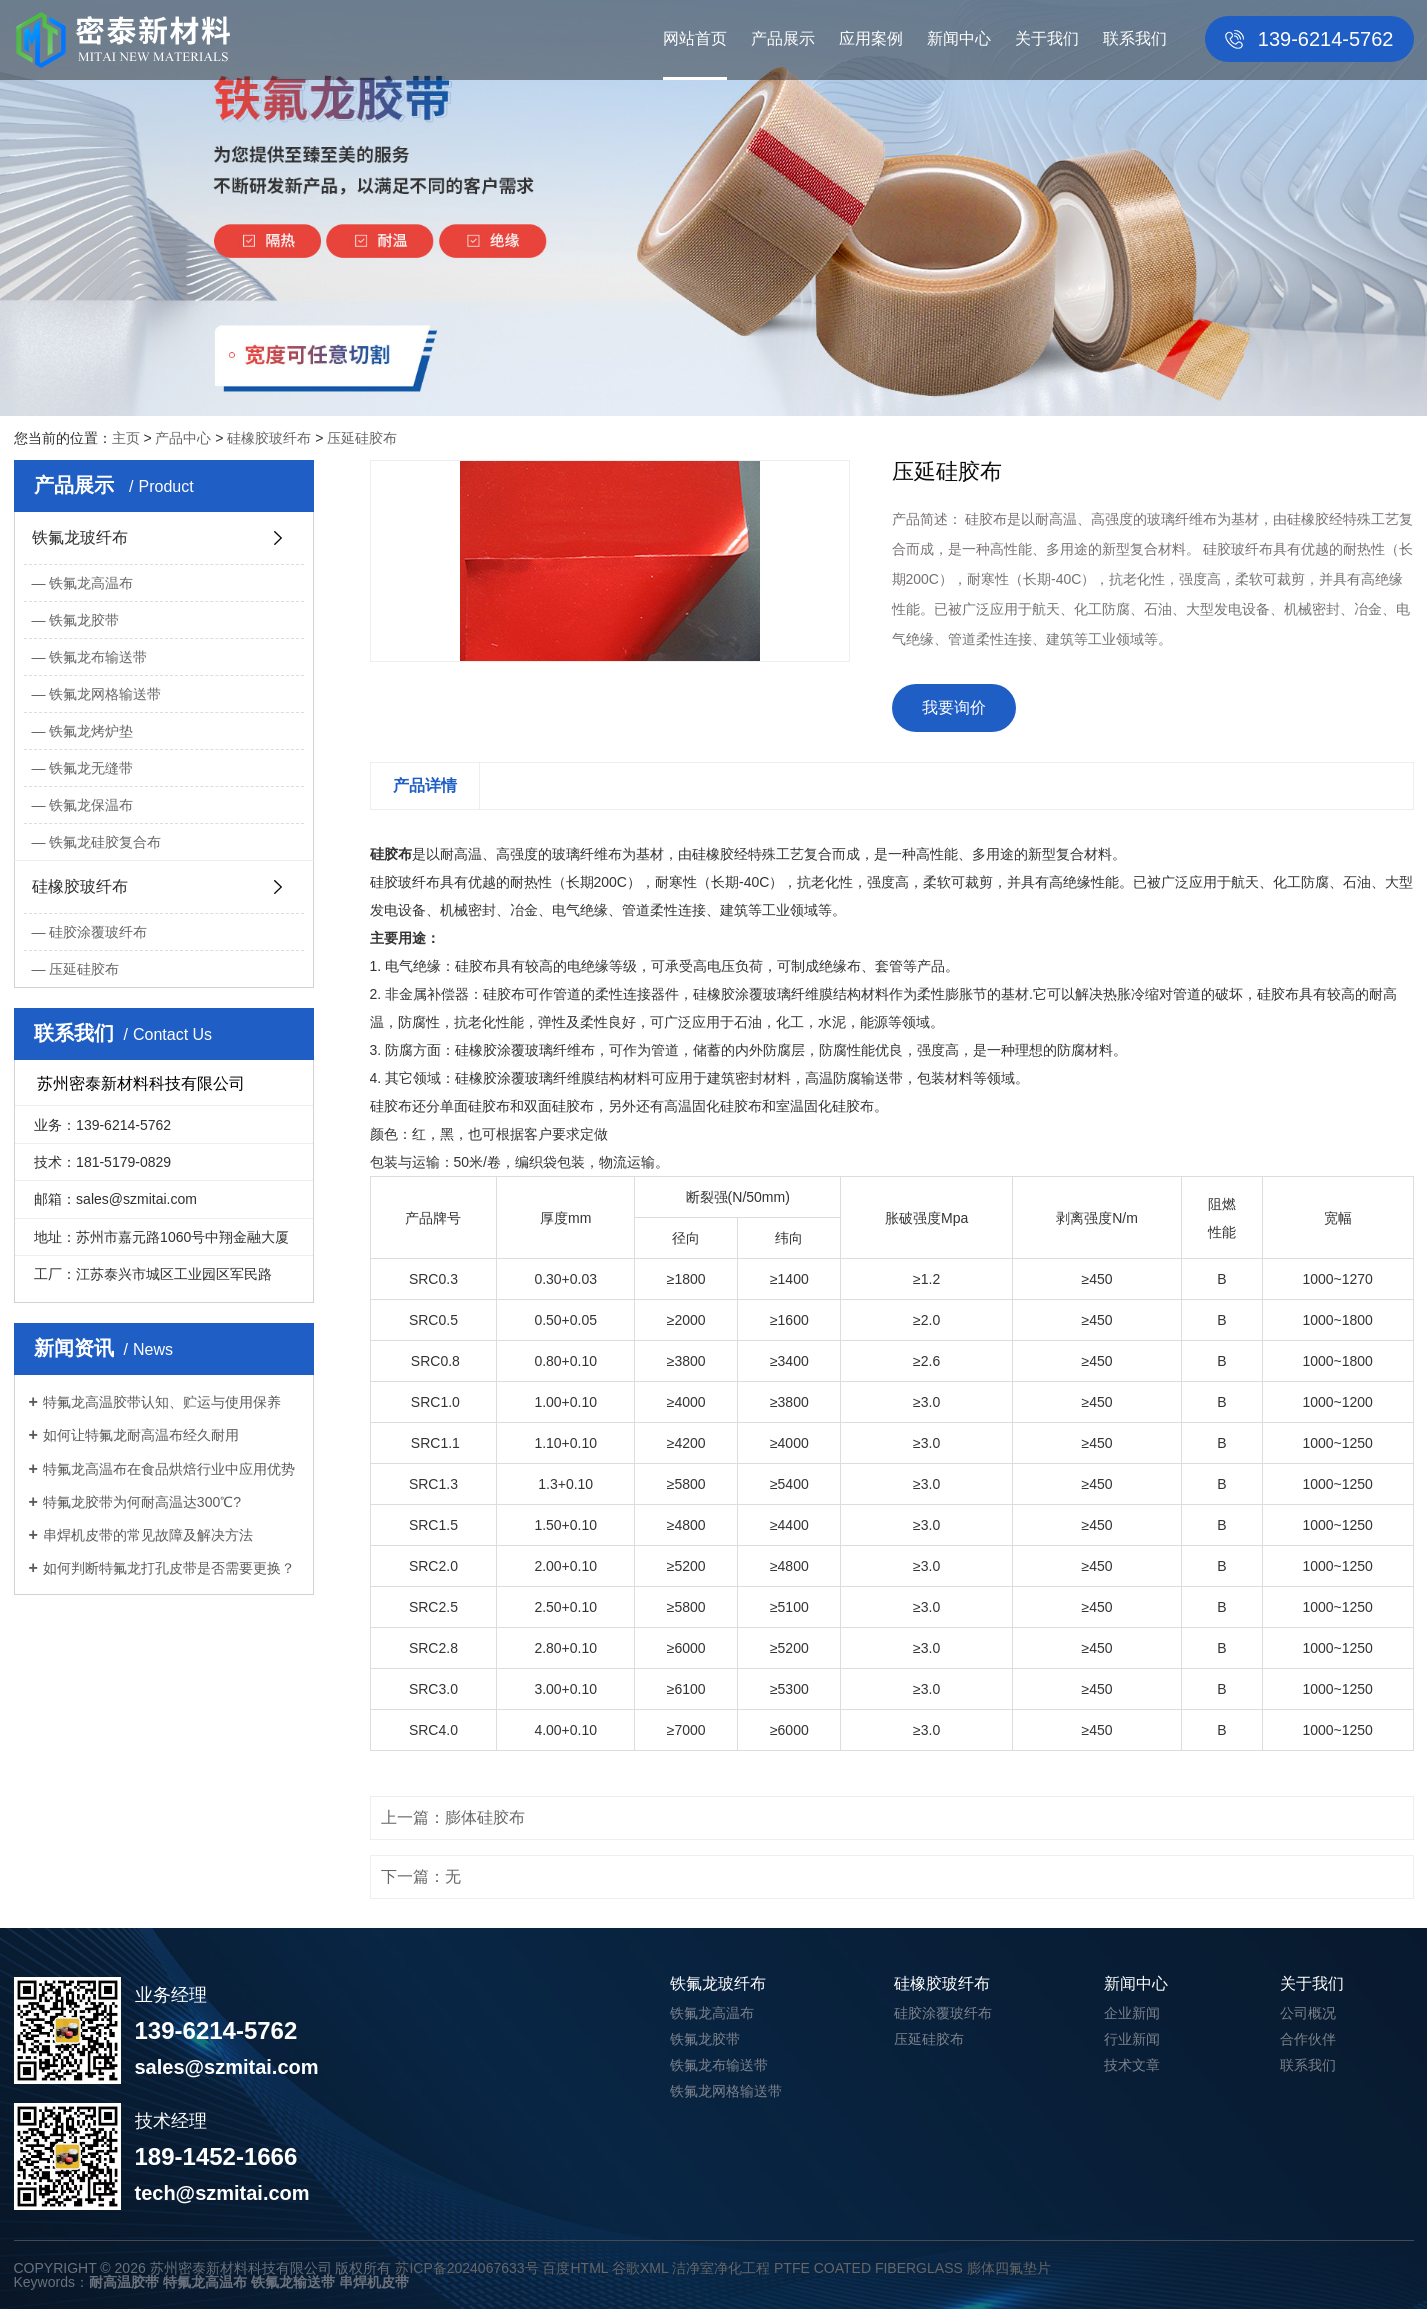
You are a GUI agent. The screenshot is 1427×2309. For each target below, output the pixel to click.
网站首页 (695, 38)
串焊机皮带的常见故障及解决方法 (148, 1535)
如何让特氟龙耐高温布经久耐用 (141, 1435)
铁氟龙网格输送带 (105, 694)
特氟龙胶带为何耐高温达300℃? (142, 1502)
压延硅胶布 (362, 438)
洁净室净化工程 (721, 2268)
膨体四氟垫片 (1009, 2268)
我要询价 (954, 707)
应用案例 (871, 38)
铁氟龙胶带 (84, 620)
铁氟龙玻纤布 (80, 537)
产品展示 (783, 38)
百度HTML (575, 2268)
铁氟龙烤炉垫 (91, 731)
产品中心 (183, 438)
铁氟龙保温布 (91, 805)
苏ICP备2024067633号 (466, 2268)
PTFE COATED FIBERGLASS (868, 2268)
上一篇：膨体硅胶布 (453, 1817)
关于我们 (1047, 38)
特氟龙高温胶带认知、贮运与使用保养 (162, 1402)
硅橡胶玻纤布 (269, 438)
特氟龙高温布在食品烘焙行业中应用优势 (169, 1469)
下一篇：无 (421, 1876)
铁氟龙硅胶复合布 (105, 842)
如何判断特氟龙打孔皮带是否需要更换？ (169, 1568)
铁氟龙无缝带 (91, 768)
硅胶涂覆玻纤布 (98, 932)
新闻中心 (959, 38)
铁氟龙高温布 (91, 583)
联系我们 (1135, 38)
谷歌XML (640, 2268)
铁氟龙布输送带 (98, 657)
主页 (126, 438)
